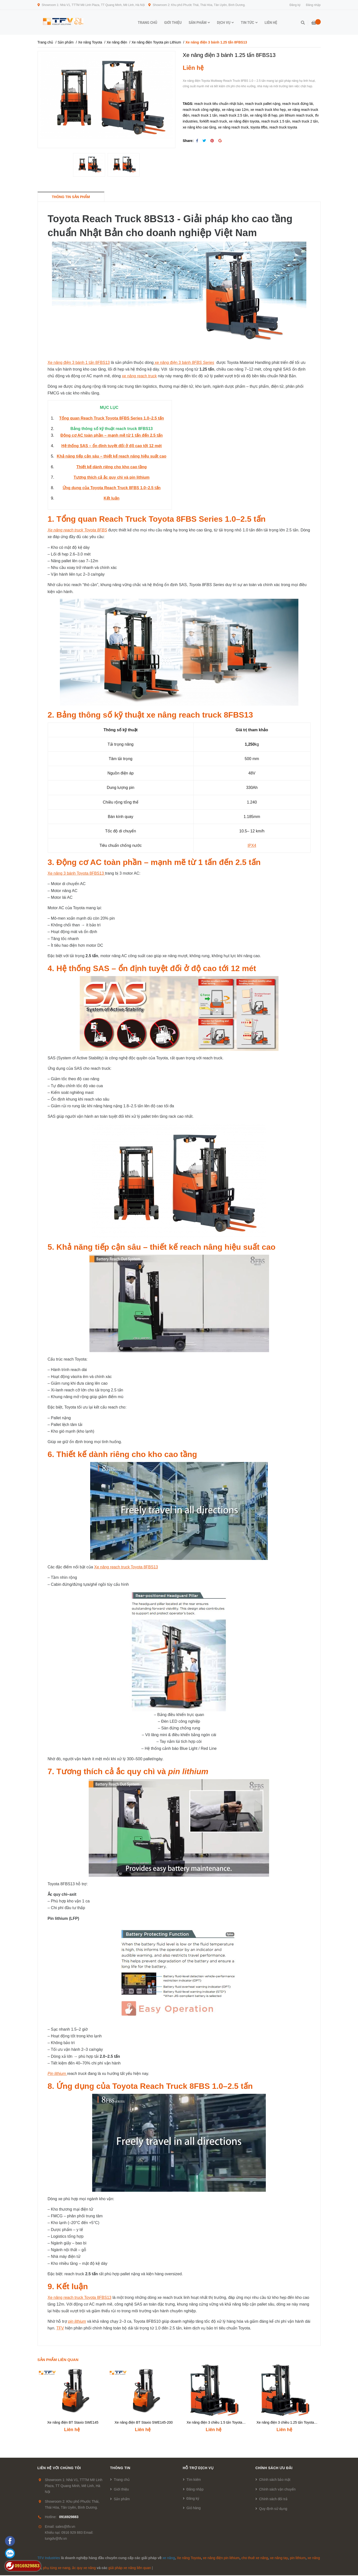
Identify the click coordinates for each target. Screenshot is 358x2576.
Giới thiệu (121, 2490)
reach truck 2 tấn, (305, 121)
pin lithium (298, 2559)
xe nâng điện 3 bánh (184, 362)
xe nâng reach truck (139, 376)
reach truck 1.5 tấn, (276, 121)
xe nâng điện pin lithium (221, 2559)
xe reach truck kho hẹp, (269, 110)
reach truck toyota (283, 127)
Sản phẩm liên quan (58, 2360)
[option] (89, 165)
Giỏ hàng (194, 2509)
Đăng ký (193, 2499)
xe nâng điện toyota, (245, 121)
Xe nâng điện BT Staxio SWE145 (72, 2422)
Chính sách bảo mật (274, 2481)
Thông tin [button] (120, 2469)
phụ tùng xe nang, (57, 2569)
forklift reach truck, (214, 121)
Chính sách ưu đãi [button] (273, 2469)
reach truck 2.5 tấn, (234, 115)
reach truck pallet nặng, (263, 104)
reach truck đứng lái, (298, 104)
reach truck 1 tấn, (205, 115)
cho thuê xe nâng (254, 2559)
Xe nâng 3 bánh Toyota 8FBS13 (76, 873)
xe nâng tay (279, 2559)
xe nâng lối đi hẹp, (264, 115)
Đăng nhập (195, 2490)
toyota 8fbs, (259, 127)
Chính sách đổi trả (273, 2500)
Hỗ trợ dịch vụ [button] (198, 2469)
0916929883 (69, 2518)
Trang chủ (122, 2481)
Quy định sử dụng (273, 2510)
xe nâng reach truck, (234, 127)
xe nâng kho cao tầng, (200, 127)
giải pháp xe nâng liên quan (129, 2569)
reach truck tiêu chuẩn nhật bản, (219, 104)
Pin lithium (57, 2073)
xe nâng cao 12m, (236, 110)
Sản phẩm (122, 2500)
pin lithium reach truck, (297, 115)
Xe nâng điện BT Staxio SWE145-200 (144, 2422)
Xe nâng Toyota (189, 2559)
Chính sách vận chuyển (277, 2490)
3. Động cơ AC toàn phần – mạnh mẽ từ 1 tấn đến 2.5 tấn (154, 862)
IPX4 (251, 845)
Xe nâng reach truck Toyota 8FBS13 (126, 1567)
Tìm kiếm (194, 2481)
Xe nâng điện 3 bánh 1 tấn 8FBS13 (79, 362)
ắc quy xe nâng (84, 2569)
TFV (60, 2328)
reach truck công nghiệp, (202, 110)
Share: (188, 141)
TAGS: (188, 104)
